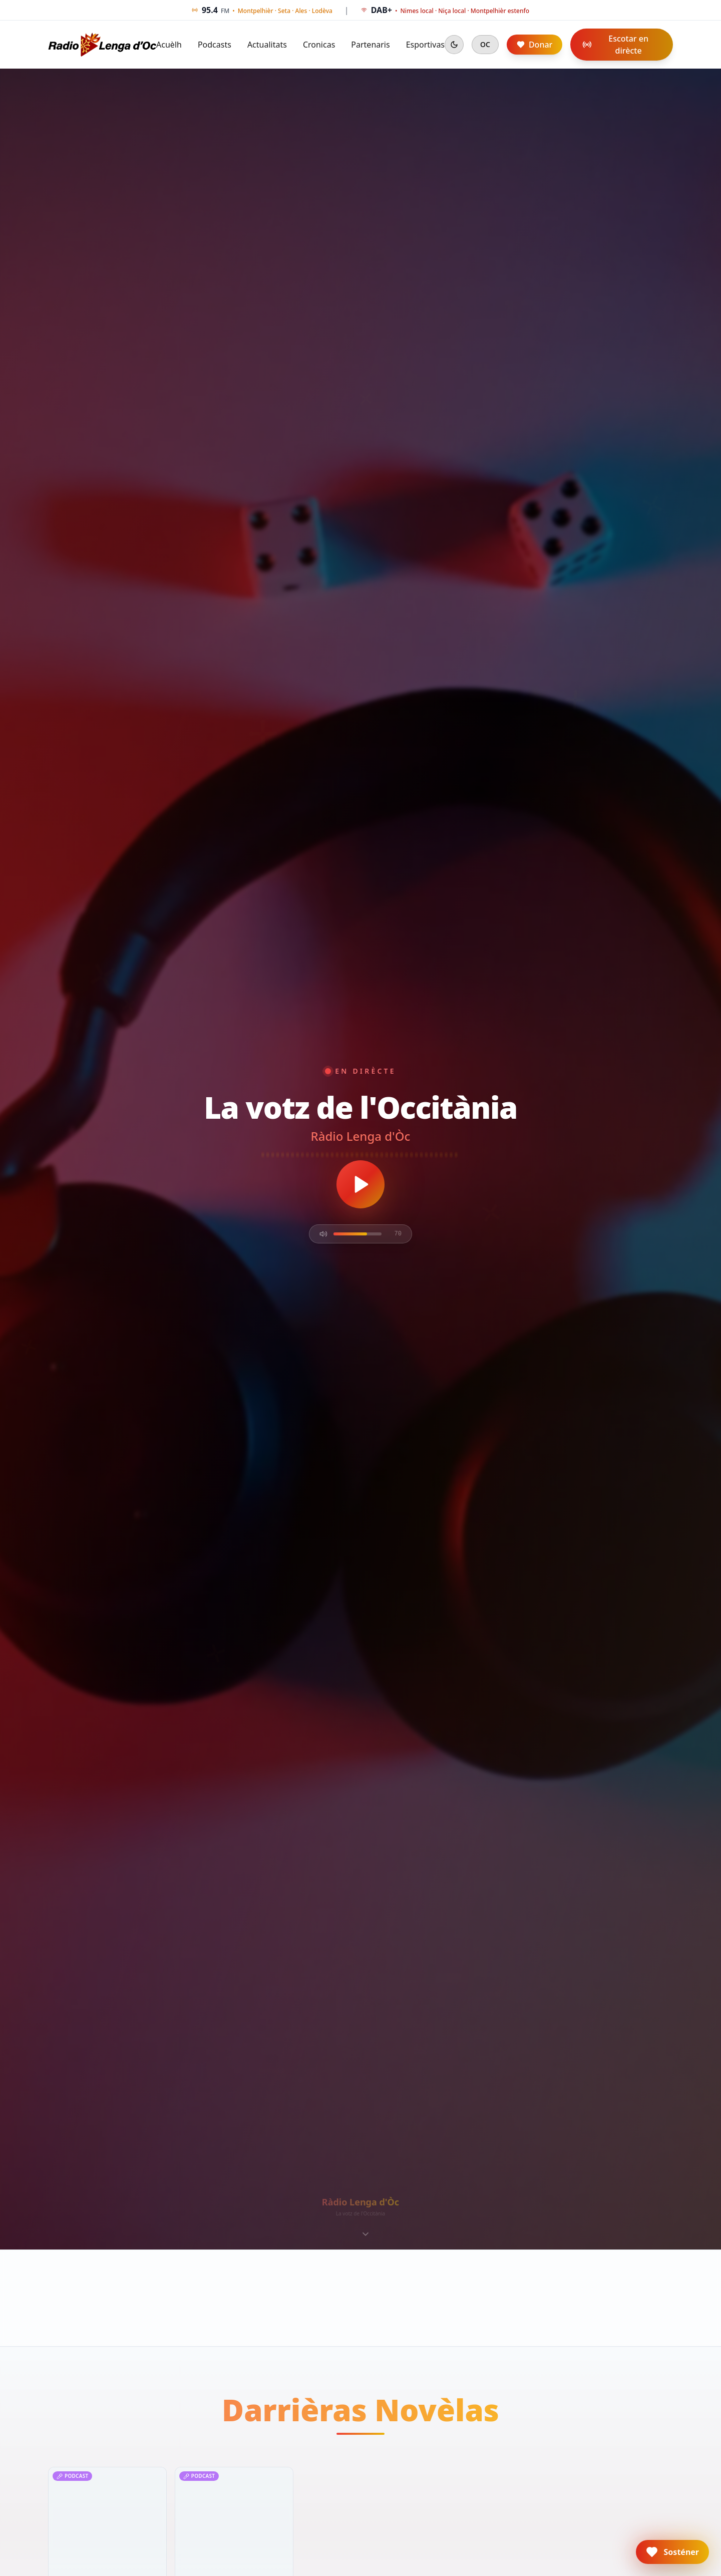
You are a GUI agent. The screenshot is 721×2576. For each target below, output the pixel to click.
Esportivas (425, 44)
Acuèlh (169, 44)
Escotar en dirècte (615, 44)
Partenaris (370, 44)
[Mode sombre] (454, 44)
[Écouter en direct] (360, 1184)
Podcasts (214, 44)
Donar (534, 44)
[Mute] (323, 1234)
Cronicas (319, 44)
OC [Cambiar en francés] (485, 44)
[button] (672, 2552)
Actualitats (267, 44)
